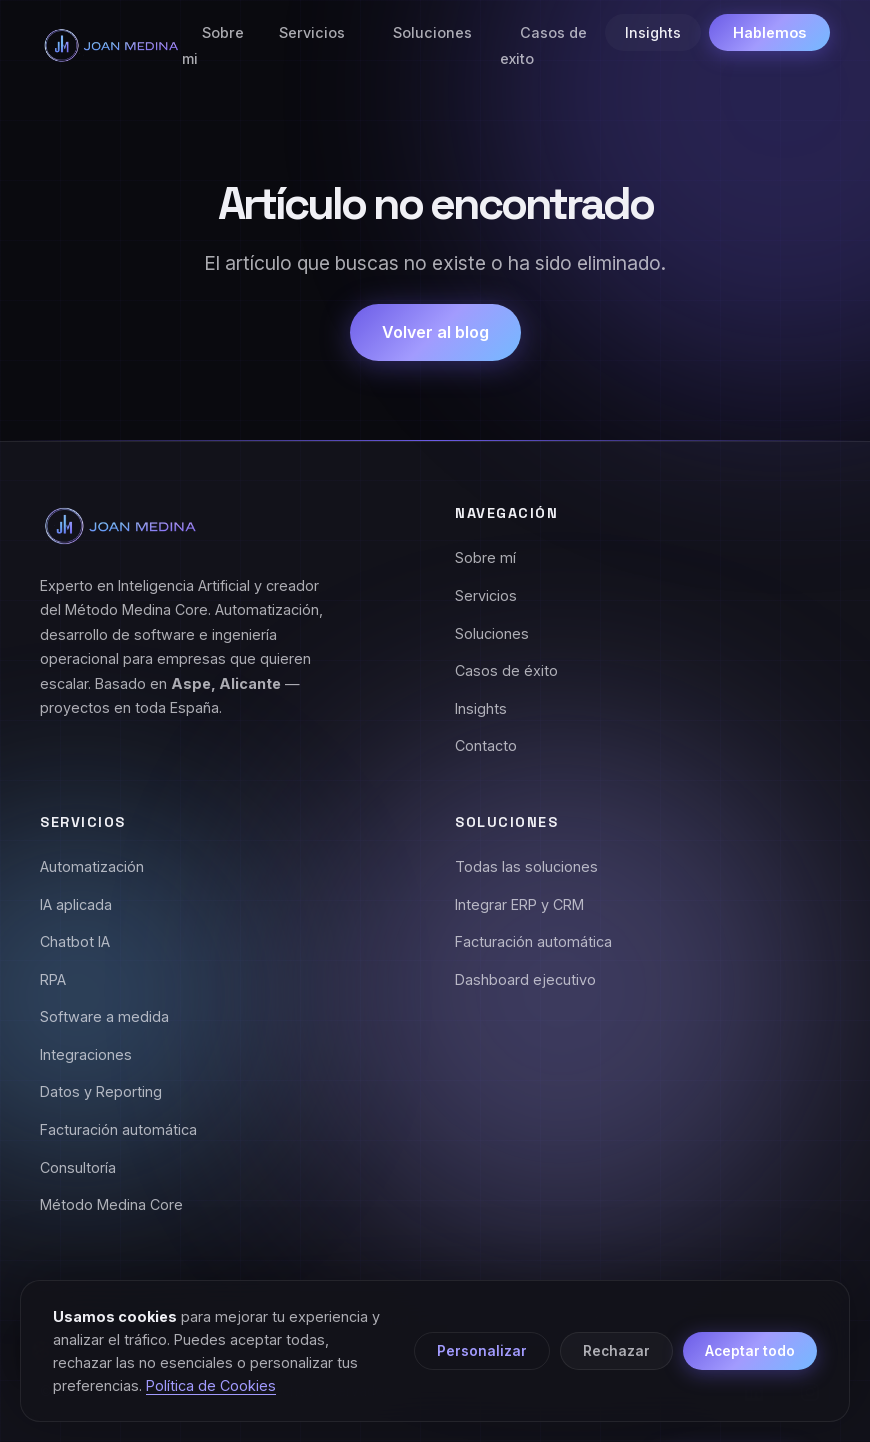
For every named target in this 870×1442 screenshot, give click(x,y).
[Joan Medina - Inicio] (111, 45)
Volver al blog (435, 332)
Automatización (92, 866)
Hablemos (769, 32)
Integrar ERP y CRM (519, 904)
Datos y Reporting (101, 1091)
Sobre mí (485, 557)
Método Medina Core (111, 1204)
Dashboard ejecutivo (525, 979)
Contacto (486, 745)
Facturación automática (118, 1129)
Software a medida (104, 1016)
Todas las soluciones (526, 866)
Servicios (312, 32)
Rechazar (616, 1351)
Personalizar (482, 1351)
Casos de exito (543, 45)
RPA (53, 979)
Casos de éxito (506, 670)
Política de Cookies (211, 1385)
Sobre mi (213, 45)
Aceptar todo (750, 1351)
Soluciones (432, 32)
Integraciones (86, 1054)
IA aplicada (76, 904)
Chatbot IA (75, 941)
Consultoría (78, 1167)
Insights (653, 32)
